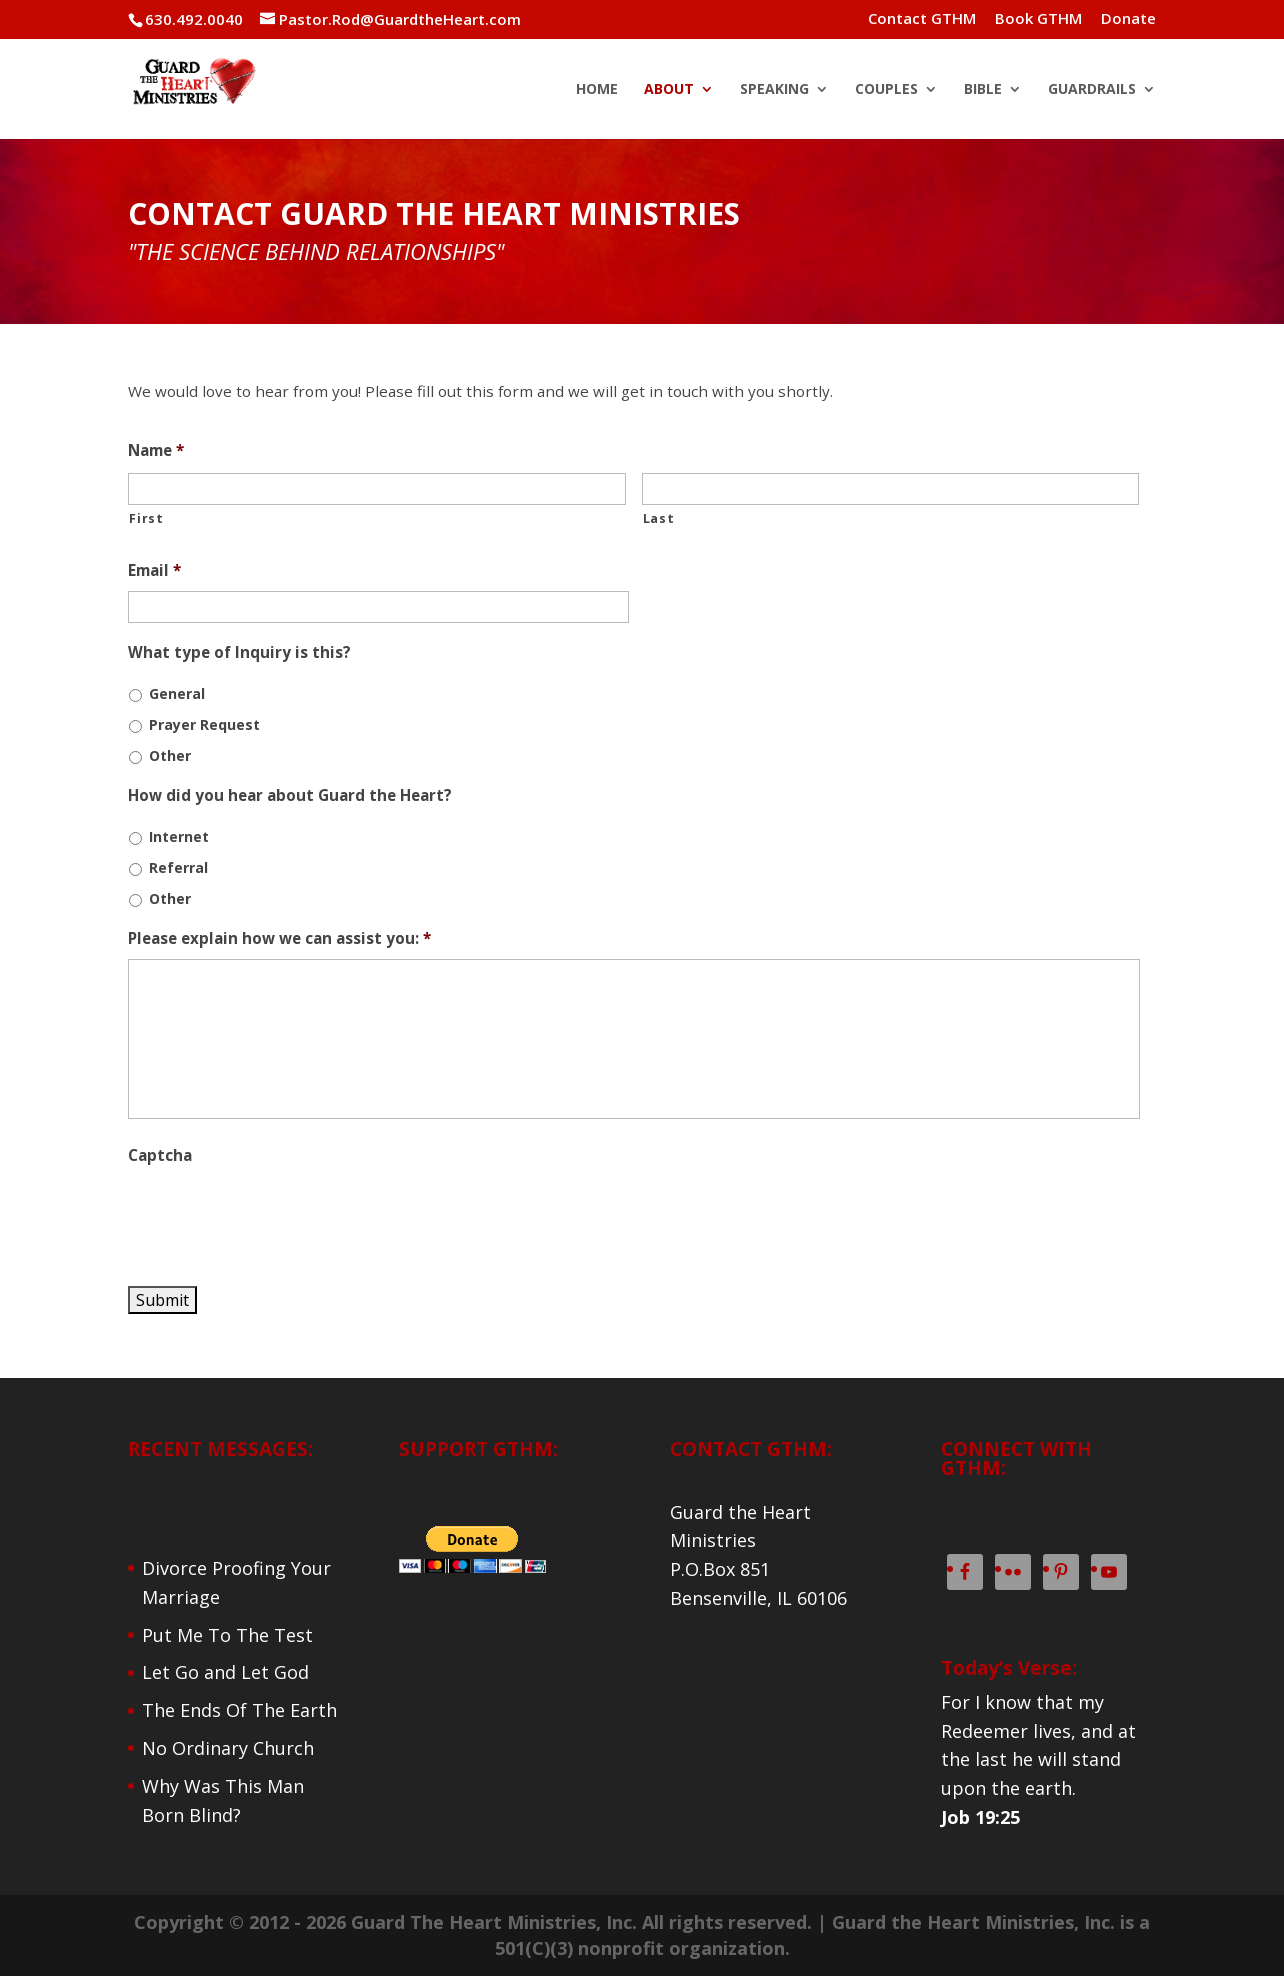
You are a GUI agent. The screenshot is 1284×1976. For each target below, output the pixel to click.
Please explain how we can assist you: (279, 938)
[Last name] (890, 489)
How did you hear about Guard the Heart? (290, 795)
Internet (179, 836)
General (177, 693)
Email (154, 570)
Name (156, 450)
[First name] (376, 489)
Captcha (160, 1155)
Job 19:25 (980, 1817)
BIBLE (983, 90)
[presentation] (280, 1215)
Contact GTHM (922, 19)
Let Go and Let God (225, 1672)
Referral (178, 867)
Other (170, 755)
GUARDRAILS (1092, 90)
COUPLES (886, 90)
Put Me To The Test (227, 1635)
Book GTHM (1038, 19)
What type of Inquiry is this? (239, 652)
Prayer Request (204, 724)
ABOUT (669, 90)
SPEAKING (774, 90)
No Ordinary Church (228, 1748)
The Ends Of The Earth (239, 1710)
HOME (597, 90)
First (146, 518)
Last (659, 518)
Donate (1128, 19)
